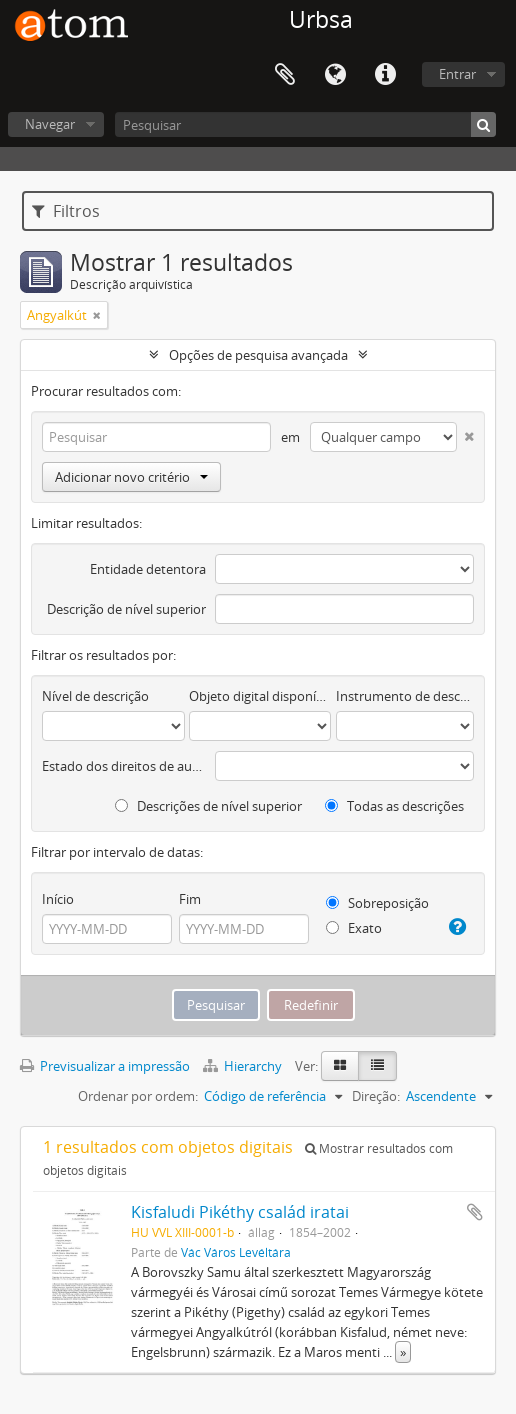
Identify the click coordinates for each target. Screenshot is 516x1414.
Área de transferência (285, 75)
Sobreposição (377, 903)
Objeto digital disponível (260, 696)
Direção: (376, 1096)
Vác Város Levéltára (236, 1252)
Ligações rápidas (385, 75)
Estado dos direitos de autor (124, 766)
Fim (190, 899)
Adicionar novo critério (131, 477)
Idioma (335, 75)
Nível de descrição (95, 696)
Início (58, 899)
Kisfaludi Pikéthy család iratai (240, 1212)
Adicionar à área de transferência (475, 1212)
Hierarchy (244, 1066)
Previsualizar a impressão (105, 1066)
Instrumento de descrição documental (405, 696)
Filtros (66, 211)
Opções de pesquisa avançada (258, 355)
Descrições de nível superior (208, 806)
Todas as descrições (394, 806)
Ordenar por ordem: (138, 1096)
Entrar (457, 74)
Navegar (50, 124)
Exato (354, 928)
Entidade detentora (148, 569)
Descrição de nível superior (126, 609)
